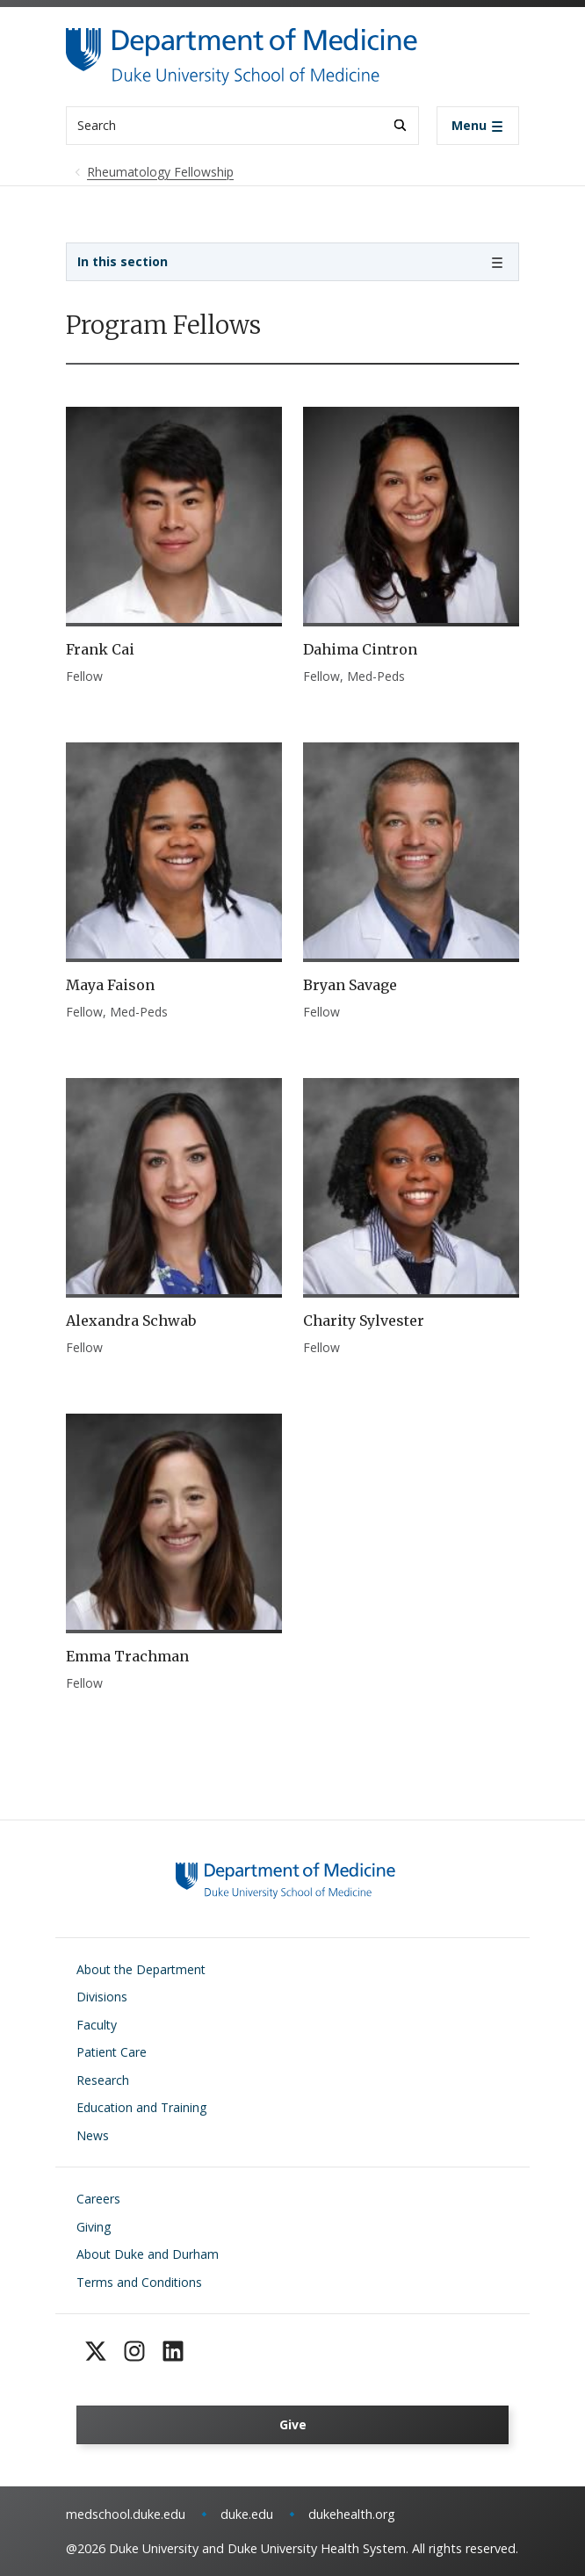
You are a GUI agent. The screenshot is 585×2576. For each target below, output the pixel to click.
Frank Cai (100, 649)
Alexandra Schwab (131, 1320)
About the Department (141, 1969)
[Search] (400, 125)
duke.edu (246, 2514)
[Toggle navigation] (478, 125)
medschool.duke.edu (125, 2514)
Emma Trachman (127, 1656)
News (92, 2135)
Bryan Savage (350, 985)
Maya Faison (110, 985)
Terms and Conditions (139, 2282)
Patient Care (111, 2052)
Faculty (96, 2024)
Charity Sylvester (363, 1320)
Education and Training (141, 2107)
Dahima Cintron (360, 649)
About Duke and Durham (147, 2254)
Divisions (101, 1996)
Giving (93, 2226)
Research (102, 2080)
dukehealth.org (351, 2514)
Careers (98, 2198)
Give (293, 2424)
